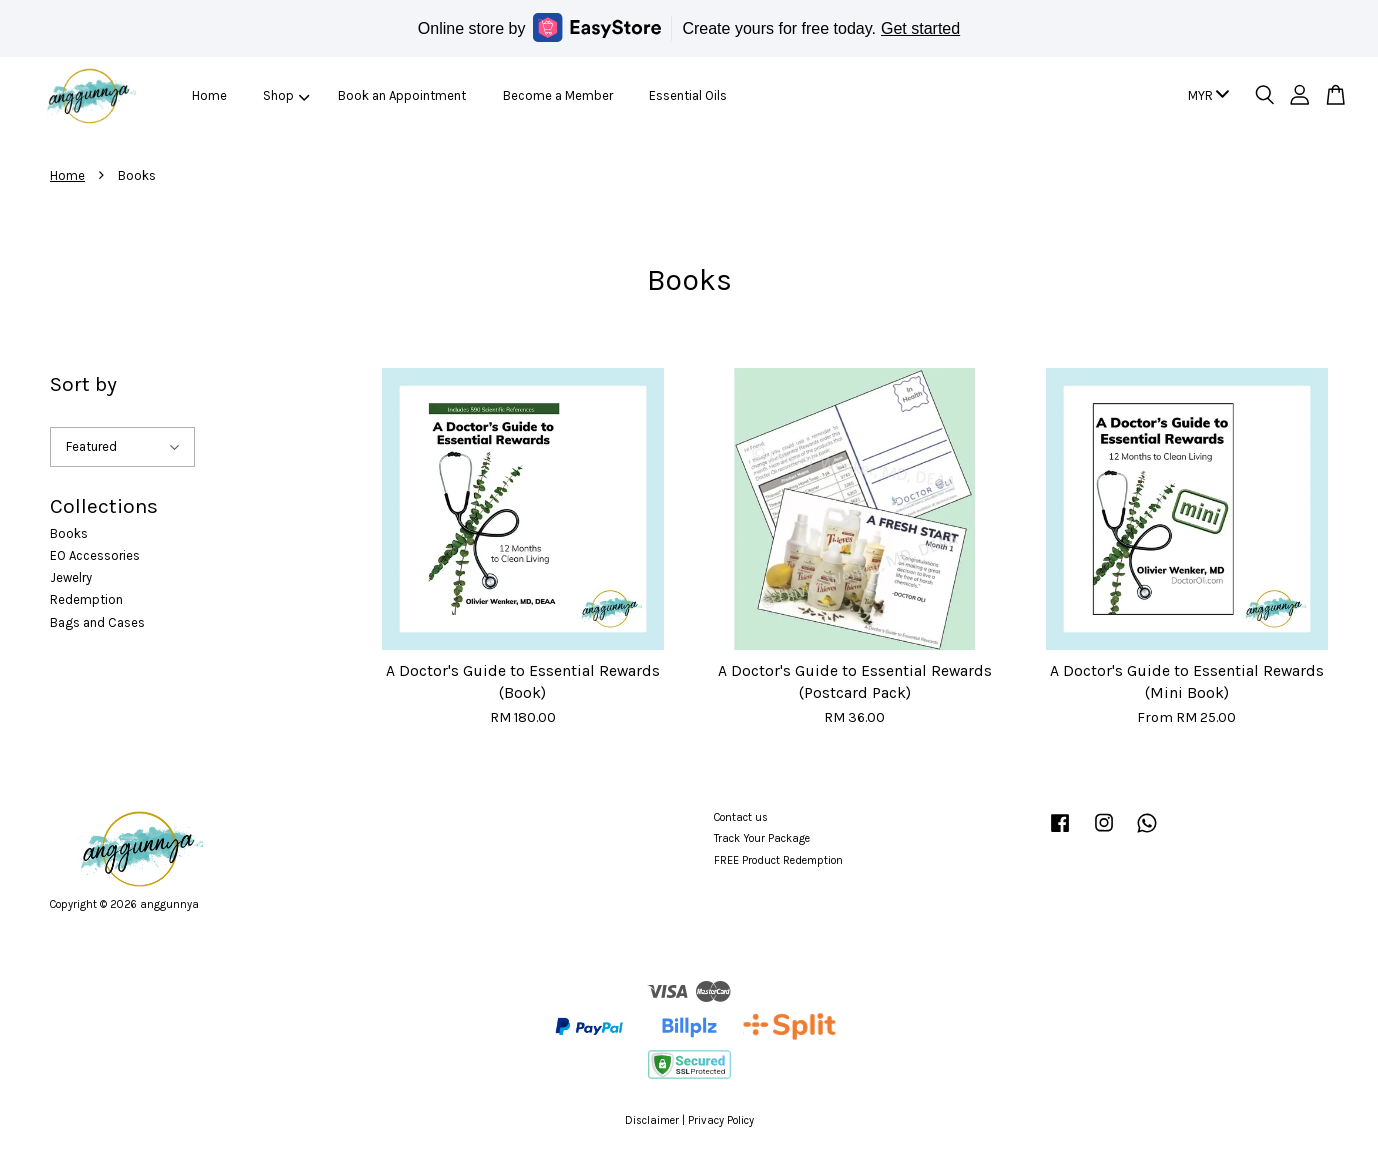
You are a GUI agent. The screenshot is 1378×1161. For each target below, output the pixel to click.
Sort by (83, 384)
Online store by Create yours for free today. (689, 27)
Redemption (86, 599)
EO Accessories (95, 555)
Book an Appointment (402, 95)
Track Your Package (762, 838)
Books (69, 533)
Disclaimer (652, 1120)
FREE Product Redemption (778, 860)
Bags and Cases (97, 622)
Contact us (741, 817)
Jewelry (71, 577)
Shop (286, 95)
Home (209, 95)
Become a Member (558, 95)
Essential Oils (688, 95)
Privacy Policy (721, 1120)
